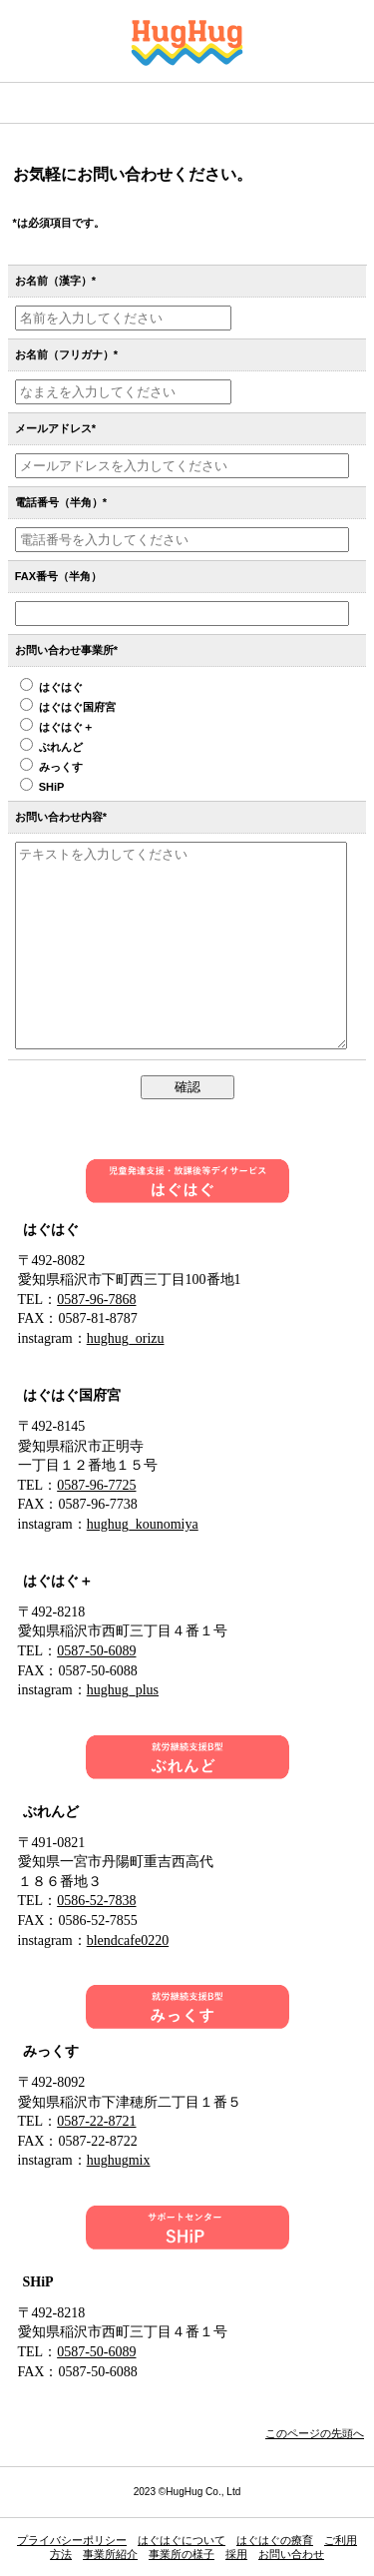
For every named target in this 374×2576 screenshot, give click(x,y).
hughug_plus (123, 1689)
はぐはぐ (187, 42)
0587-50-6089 (96, 1650)
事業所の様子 (181, 2554)
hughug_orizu (126, 1338)
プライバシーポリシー (72, 2540)
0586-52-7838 (96, 1900)
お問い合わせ (291, 2554)
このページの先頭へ (314, 2433)
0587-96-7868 (96, 1299)
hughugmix (119, 2160)
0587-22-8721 (96, 2121)
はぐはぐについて (181, 2540)
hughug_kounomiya (142, 1524)
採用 (236, 2554)
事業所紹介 (110, 2554)
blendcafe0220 (128, 1940)
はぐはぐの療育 (274, 2540)
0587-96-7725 (96, 1485)
